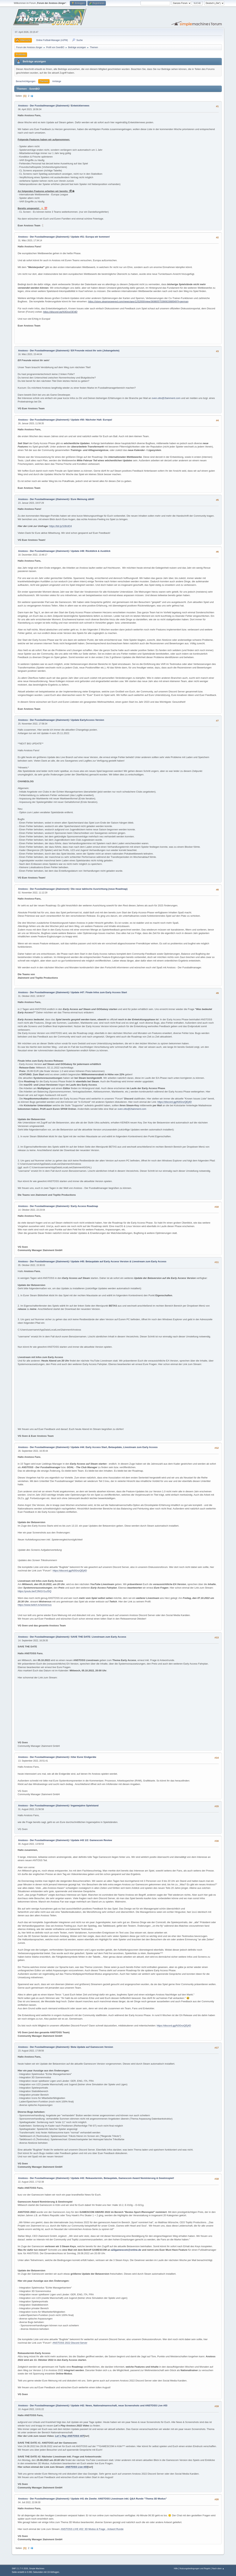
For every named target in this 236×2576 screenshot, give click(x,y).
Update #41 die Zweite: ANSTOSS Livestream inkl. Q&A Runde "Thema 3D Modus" (119, 2498)
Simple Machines (36, 2568)
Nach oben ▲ (218, 2568)
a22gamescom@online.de (126, 2249)
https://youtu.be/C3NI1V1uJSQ (34, 1591)
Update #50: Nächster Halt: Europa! (91, 419)
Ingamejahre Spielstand (85, 1805)
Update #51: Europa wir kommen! (90, 236)
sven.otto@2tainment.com (166, 398)
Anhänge (56, 81)
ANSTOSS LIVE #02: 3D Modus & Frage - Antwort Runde (92, 2529)
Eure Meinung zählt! (82, 499)
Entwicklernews (80, 105)
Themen (44, 81)
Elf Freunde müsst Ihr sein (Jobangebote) (95, 350)
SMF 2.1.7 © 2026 (20, 2568)
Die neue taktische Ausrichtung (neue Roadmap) (99, 888)
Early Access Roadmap (84, 1206)
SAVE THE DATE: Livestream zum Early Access (98, 1636)
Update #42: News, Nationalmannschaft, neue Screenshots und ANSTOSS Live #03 (119, 2405)
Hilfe (176, 2568)
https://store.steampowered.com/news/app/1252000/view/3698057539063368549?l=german (138, 301)
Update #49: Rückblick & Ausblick (90, 551)
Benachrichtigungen (25, 81)
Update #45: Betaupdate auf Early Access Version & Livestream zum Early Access (118, 1261)
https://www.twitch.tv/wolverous (35, 1604)
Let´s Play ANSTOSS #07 (69, 2436)
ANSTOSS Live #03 (76, 2467)
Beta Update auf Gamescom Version (92, 2047)
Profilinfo (21, 54)
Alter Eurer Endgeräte (83, 1757)
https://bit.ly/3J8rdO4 (60, 526)
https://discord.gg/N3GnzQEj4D (60, 311)
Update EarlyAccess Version (87, 720)
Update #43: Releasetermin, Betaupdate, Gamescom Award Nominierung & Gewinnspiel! (122, 2178)
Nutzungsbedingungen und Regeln (195, 2568)
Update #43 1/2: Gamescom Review (91, 1840)
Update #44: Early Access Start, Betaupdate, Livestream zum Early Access (114, 1447)
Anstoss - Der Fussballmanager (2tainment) (43, 105)
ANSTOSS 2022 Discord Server (70, 2342)
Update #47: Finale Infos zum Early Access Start (99, 992)
